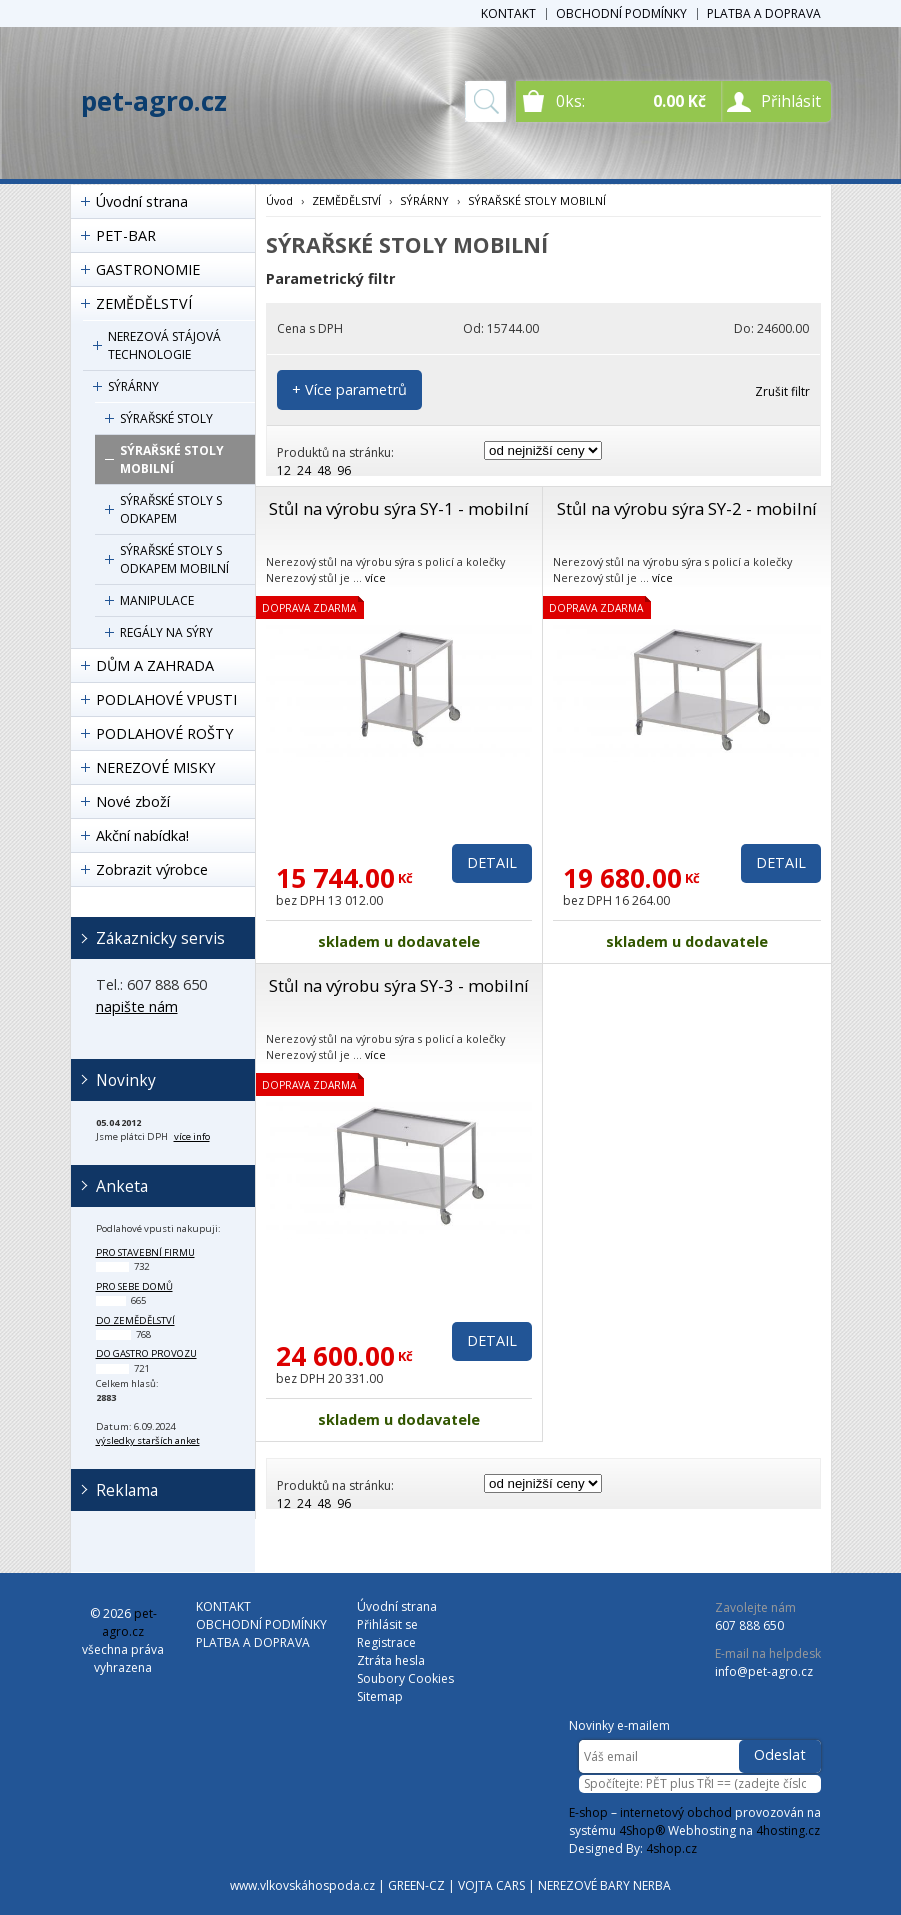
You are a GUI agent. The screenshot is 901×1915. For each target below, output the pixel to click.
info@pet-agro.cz (764, 1671)
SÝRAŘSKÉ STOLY (166, 418)
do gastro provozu (146, 1353)
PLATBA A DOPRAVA (764, 13)
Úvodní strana (142, 201)
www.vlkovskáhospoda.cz (302, 1885)
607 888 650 (749, 1625)
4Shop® (642, 1830)
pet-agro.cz (154, 101)
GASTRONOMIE (148, 269)
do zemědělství (135, 1320)
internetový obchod (676, 1812)
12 (284, 470)
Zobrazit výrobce (152, 869)
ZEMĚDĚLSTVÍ (144, 303)
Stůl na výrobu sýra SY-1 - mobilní (399, 508)
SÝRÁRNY (133, 386)
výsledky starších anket (148, 1440)
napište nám (137, 1006)
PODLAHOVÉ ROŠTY (164, 733)
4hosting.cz (788, 1830)
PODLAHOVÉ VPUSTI (166, 699)
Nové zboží (133, 801)
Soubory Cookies (405, 1678)
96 (344, 470)
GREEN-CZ (416, 1885)
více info (192, 1136)
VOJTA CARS (491, 1885)
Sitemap (380, 1696)
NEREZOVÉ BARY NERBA (604, 1885)
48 (324, 470)
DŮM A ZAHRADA (155, 665)
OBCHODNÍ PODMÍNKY (621, 13)
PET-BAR (126, 235)
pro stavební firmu (145, 1252)
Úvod (279, 200)
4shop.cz (671, 1848)
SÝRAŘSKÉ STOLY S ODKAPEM (171, 509)
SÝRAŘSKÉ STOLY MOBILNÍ (172, 459)
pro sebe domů (134, 1286)
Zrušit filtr (782, 391)
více (375, 577)
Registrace (386, 1642)
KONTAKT (508, 13)
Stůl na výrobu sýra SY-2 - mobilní (687, 508)
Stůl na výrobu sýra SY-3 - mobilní (399, 985)
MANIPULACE (157, 600)
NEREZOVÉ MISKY (155, 767)
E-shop (588, 1812)
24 (304, 470)
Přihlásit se (387, 1624)
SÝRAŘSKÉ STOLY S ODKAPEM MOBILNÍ (174, 559)
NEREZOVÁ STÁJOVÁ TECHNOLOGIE (164, 345)
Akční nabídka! (142, 835)
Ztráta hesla (391, 1660)
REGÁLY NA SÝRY (166, 632)
